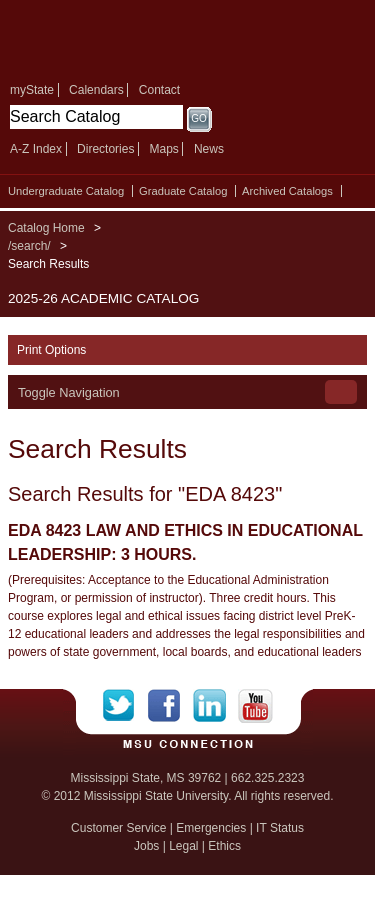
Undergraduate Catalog (66, 191)
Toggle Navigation (69, 392)
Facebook (170, 706)
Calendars (96, 90)
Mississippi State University (150, 38)
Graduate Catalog (183, 191)
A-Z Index (36, 149)
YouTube (255, 706)
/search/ (29, 246)
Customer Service (118, 828)
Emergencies (211, 828)
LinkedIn (215, 706)
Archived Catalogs (287, 191)
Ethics (224, 846)
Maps (163, 149)
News (209, 149)
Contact (159, 90)
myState (32, 90)
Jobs (146, 846)
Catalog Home (46, 228)
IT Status (280, 828)
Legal (183, 846)
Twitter (125, 706)
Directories (105, 149)
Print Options (51, 350)
